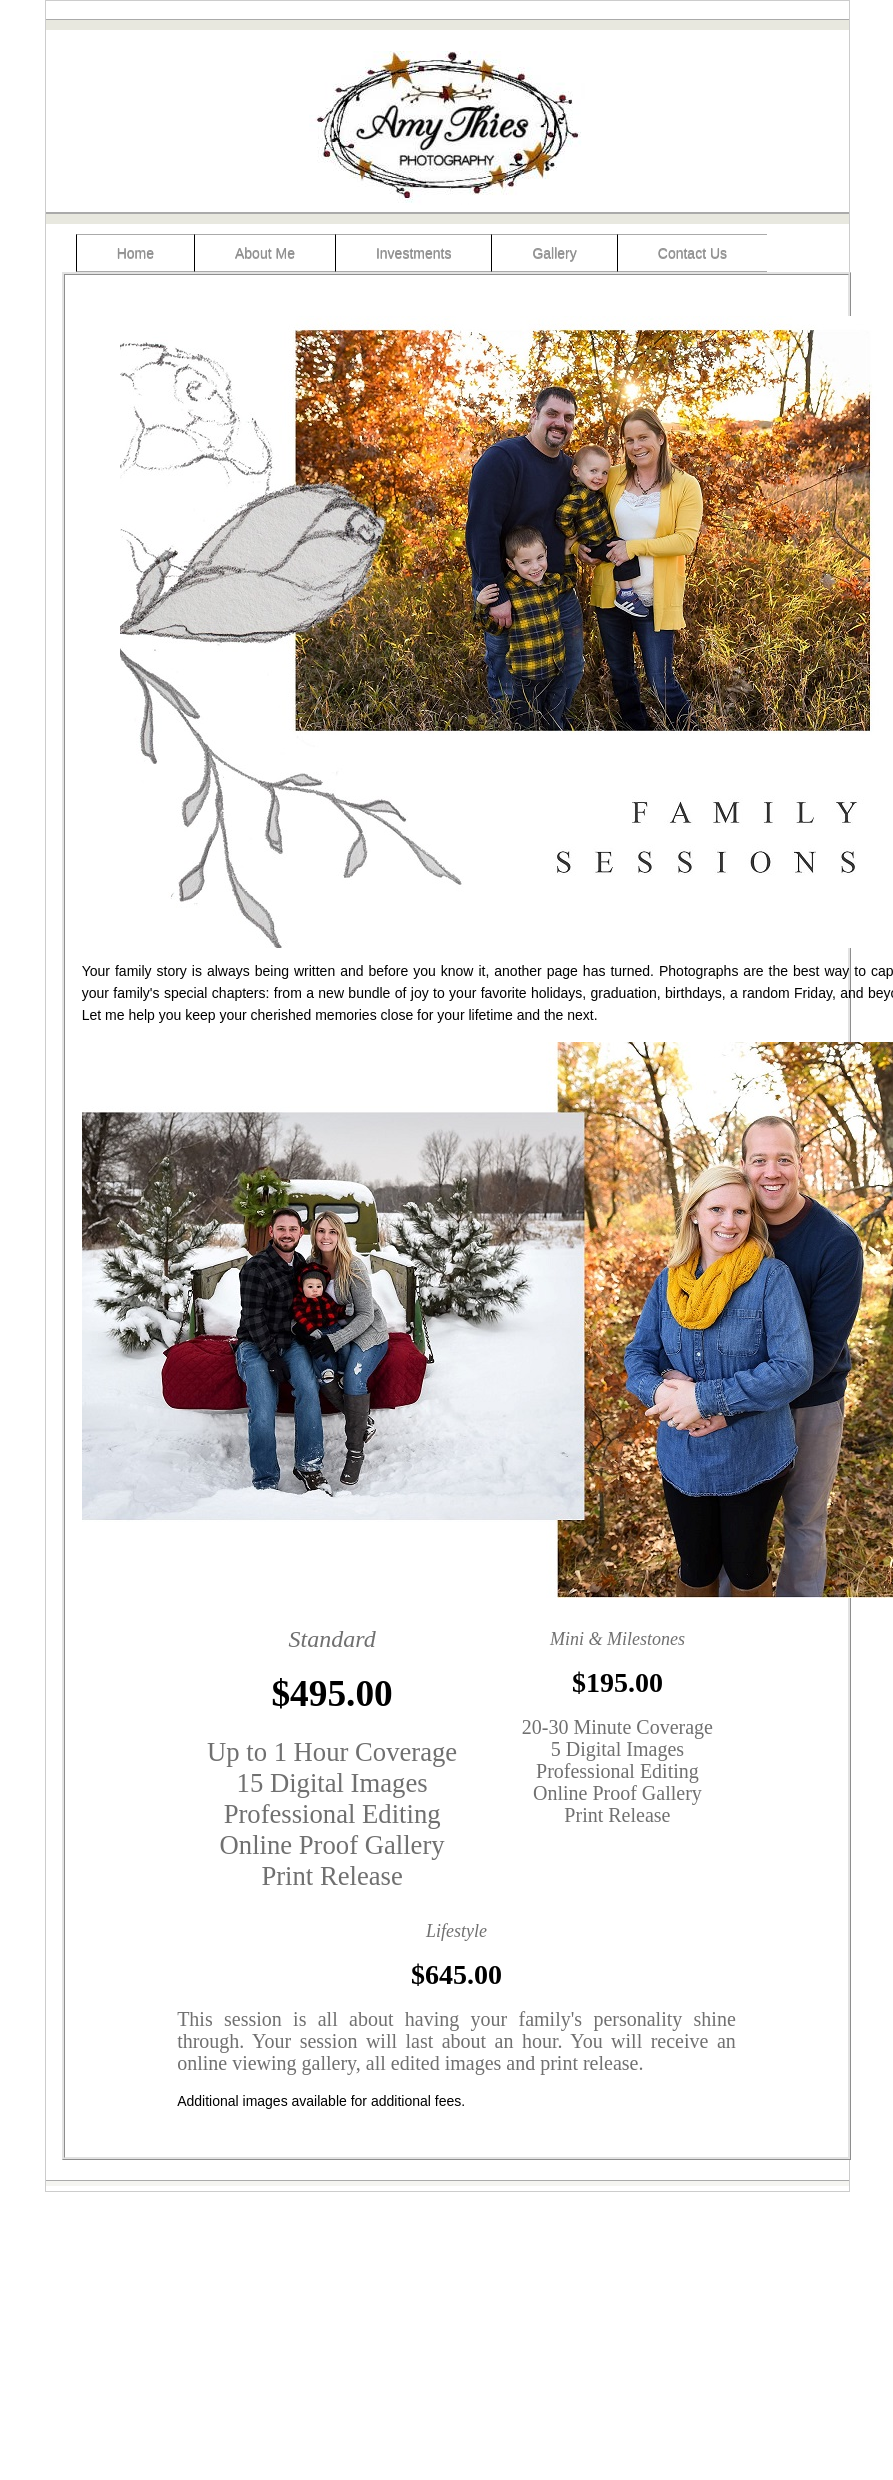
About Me (265, 253)
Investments (413, 253)
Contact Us (692, 253)
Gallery (554, 253)
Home (135, 253)
